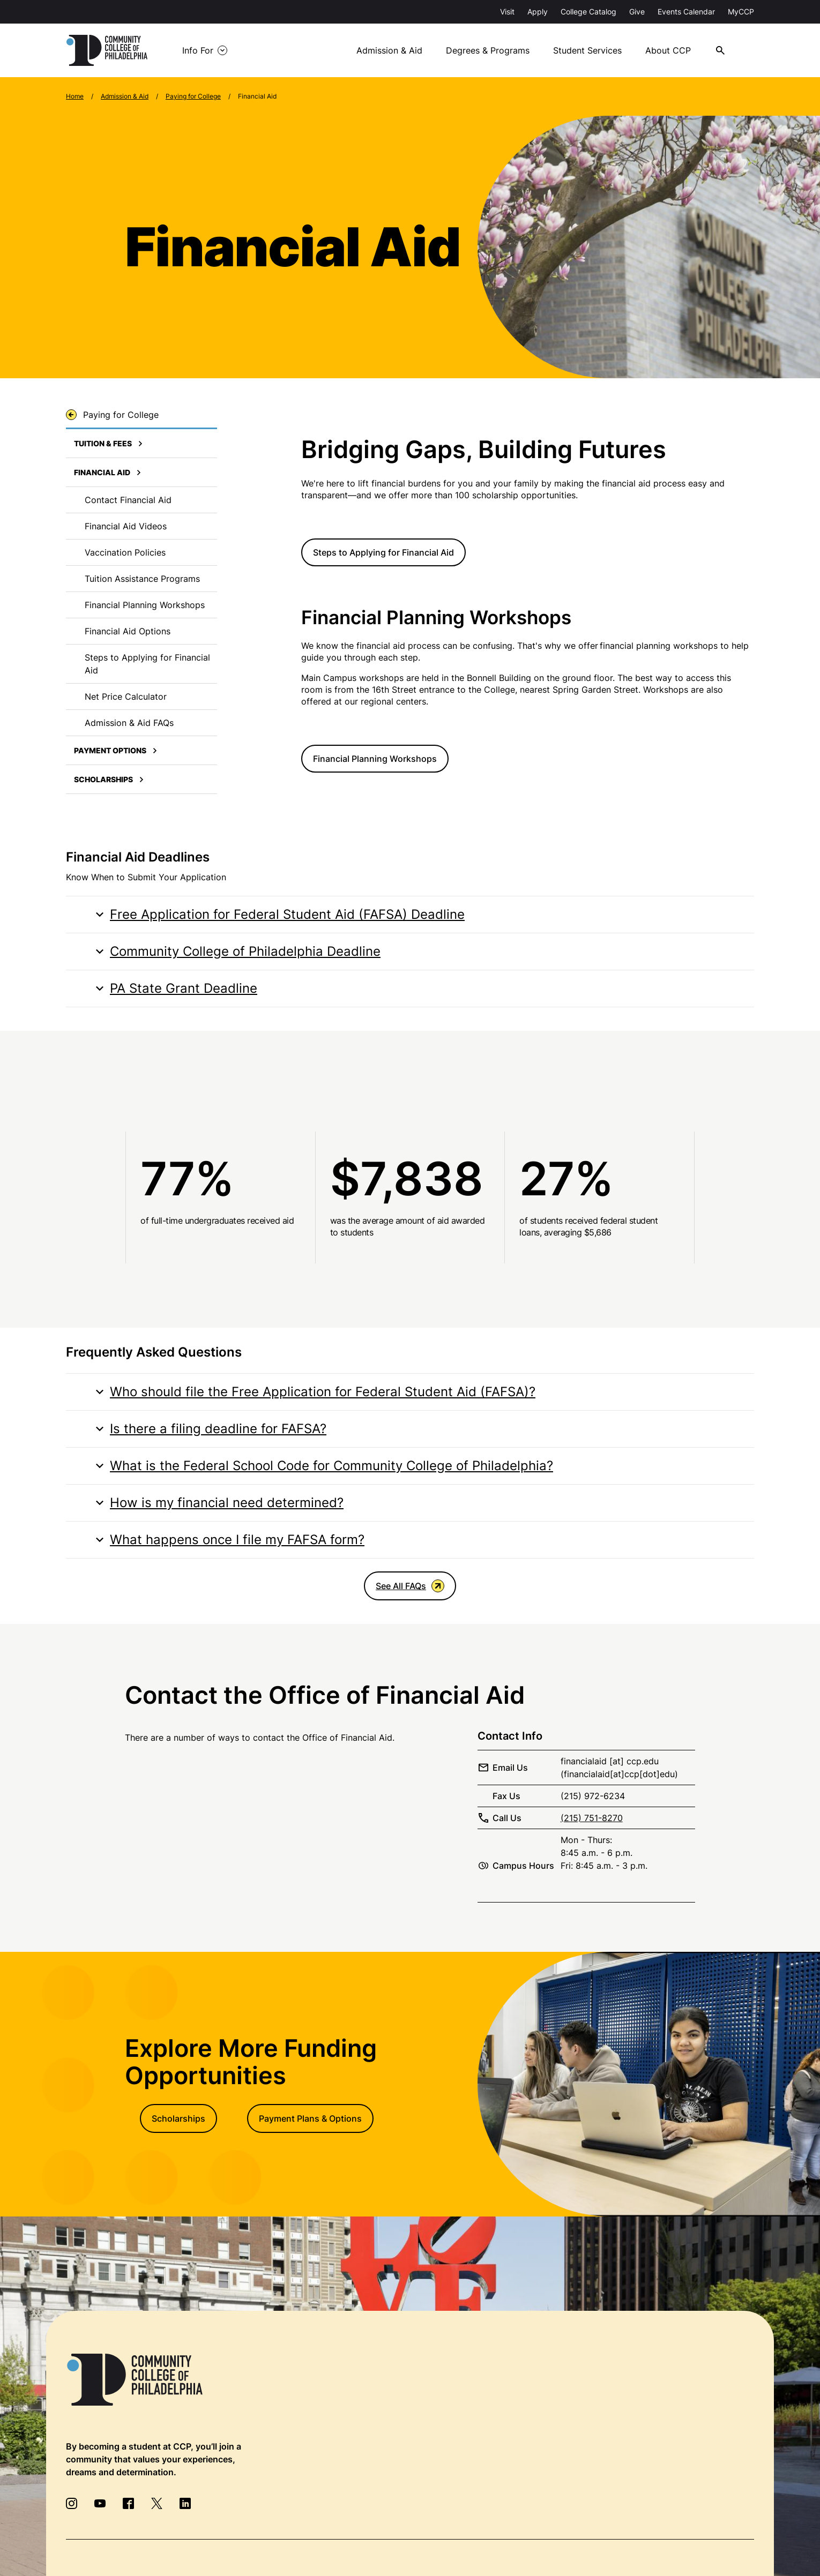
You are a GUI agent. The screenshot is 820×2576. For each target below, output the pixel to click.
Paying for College (193, 96)
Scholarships (178, 2118)
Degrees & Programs (488, 50)
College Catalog (588, 11)
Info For (197, 50)
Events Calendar (686, 11)
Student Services (587, 50)
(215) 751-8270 (592, 1818)
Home (75, 96)
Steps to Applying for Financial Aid (383, 552)
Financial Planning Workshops (375, 758)
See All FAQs (410, 1585)
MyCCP (741, 11)
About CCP (668, 50)
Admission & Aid (389, 50)
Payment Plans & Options (310, 2118)
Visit (507, 11)
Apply (537, 11)
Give (637, 11)
